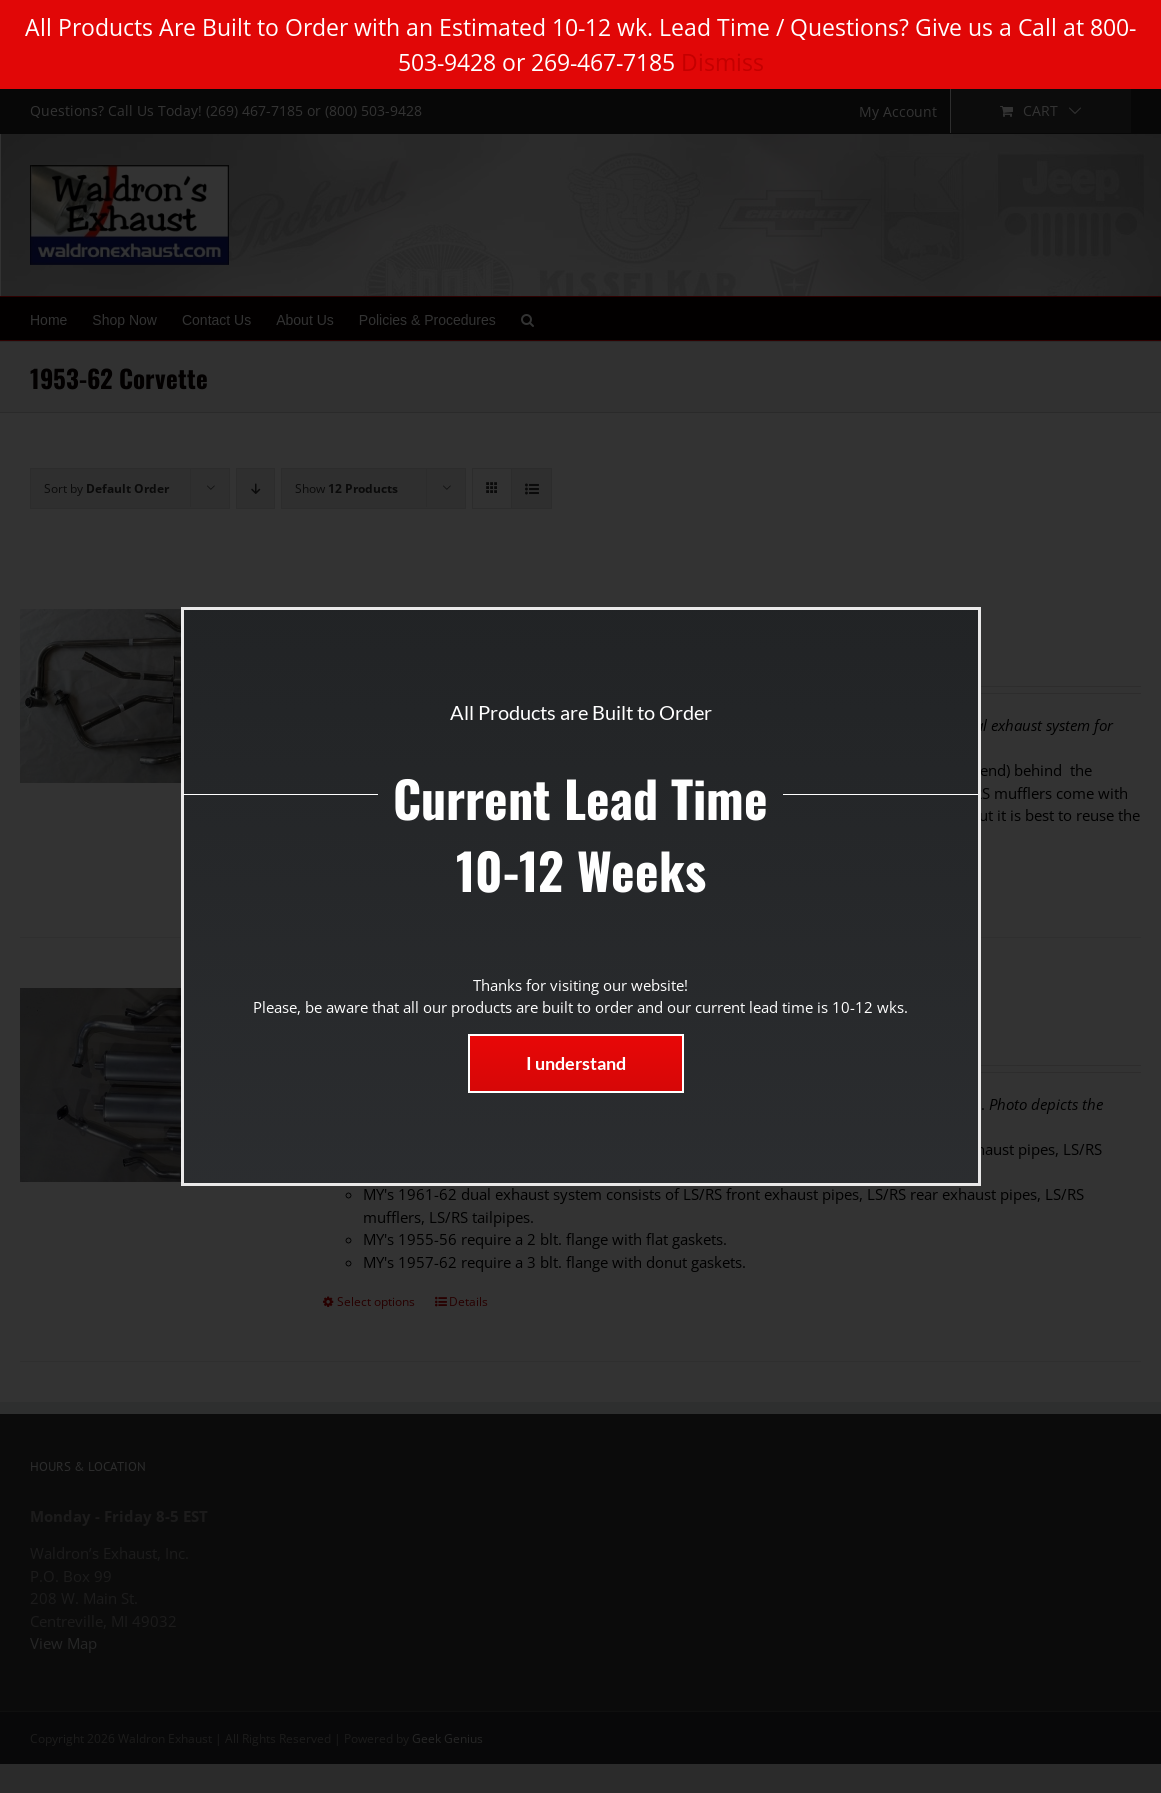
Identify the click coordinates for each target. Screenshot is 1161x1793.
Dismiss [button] (722, 62)
